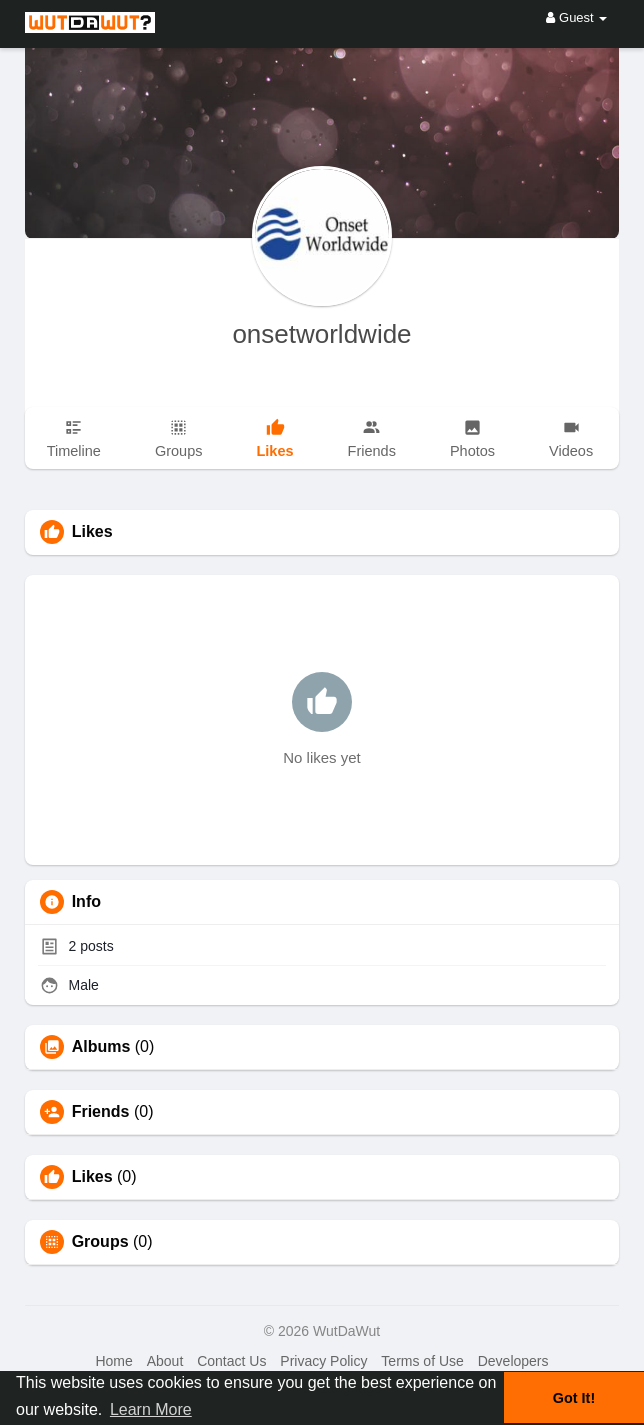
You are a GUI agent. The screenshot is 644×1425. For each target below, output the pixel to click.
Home (113, 1361)
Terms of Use (422, 1361)
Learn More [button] (151, 1409)
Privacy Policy (323, 1361)
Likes (92, 1177)
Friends (101, 1112)
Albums (101, 1047)
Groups (100, 1242)
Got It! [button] (574, 1398)
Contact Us (231, 1361)
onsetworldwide (321, 334)
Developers (513, 1361)
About (165, 1361)
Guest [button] (576, 17)
